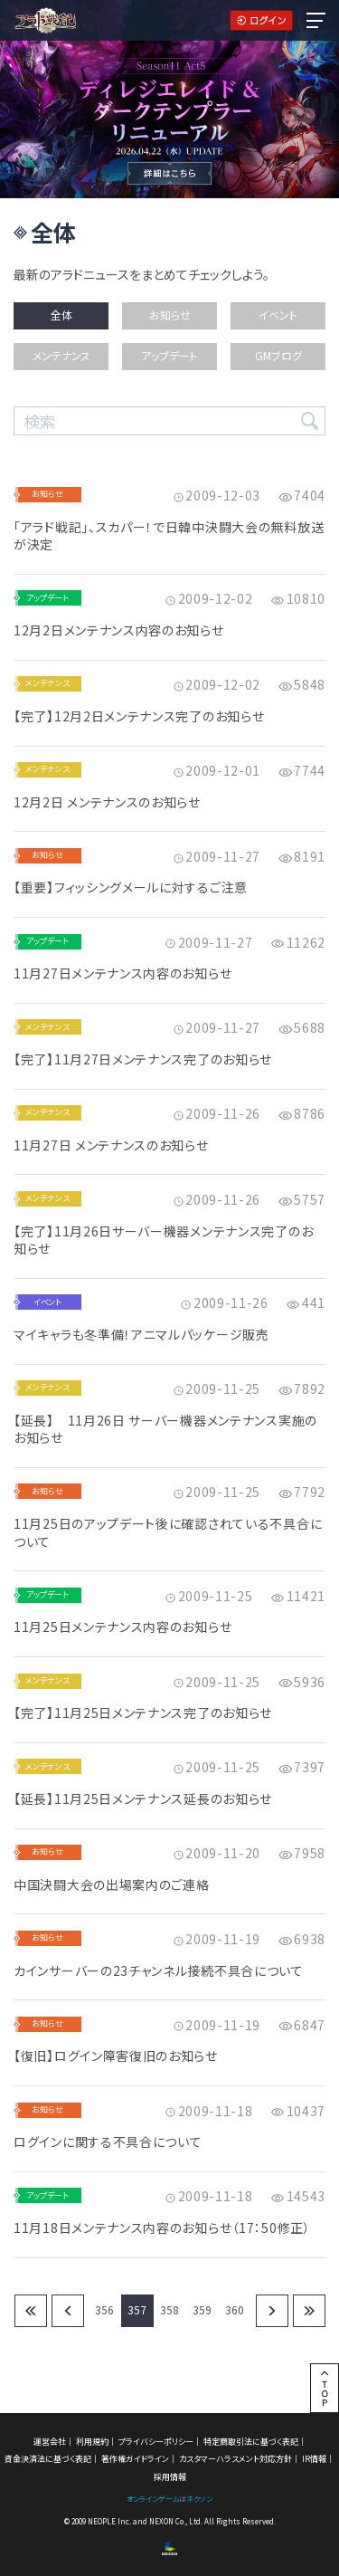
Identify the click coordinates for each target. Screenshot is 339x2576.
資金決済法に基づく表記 (48, 2459)
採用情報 (170, 2477)
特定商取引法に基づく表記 (250, 2441)
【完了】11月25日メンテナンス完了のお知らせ (143, 1713)
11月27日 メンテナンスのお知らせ (111, 1145)
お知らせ (170, 314)
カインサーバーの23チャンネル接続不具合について (159, 1971)
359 (202, 2309)
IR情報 (314, 2459)
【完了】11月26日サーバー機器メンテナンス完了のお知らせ (163, 1240)
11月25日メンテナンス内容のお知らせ (122, 1627)
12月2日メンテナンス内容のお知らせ (119, 630)
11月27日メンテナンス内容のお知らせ (122, 973)
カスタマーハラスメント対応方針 (235, 2459)
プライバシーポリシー (155, 2441)
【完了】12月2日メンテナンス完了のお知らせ (139, 716)
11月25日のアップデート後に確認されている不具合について (168, 1532)
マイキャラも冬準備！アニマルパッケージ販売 (141, 1334)
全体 (61, 314)
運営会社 (49, 2441)
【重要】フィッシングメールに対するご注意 (131, 887)
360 (234, 2309)
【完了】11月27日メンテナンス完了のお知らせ (143, 1059)
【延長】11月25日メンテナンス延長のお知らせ (143, 1799)
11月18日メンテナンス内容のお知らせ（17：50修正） (162, 2228)
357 (136, 2309)
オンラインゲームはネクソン (169, 2499)
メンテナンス (61, 355)
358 (169, 2309)
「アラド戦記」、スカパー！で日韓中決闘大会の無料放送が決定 (169, 536)
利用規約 (92, 2441)
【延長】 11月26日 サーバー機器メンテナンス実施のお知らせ (165, 1429)
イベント (278, 314)
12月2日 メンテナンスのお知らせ (107, 802)
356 (104, 2309)
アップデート (169, 355)
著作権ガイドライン (135, 2459)
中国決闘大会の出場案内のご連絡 (112, 1885)
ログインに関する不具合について (108, 2142)
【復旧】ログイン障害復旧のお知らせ (116, 2056)
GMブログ (278, 355)
